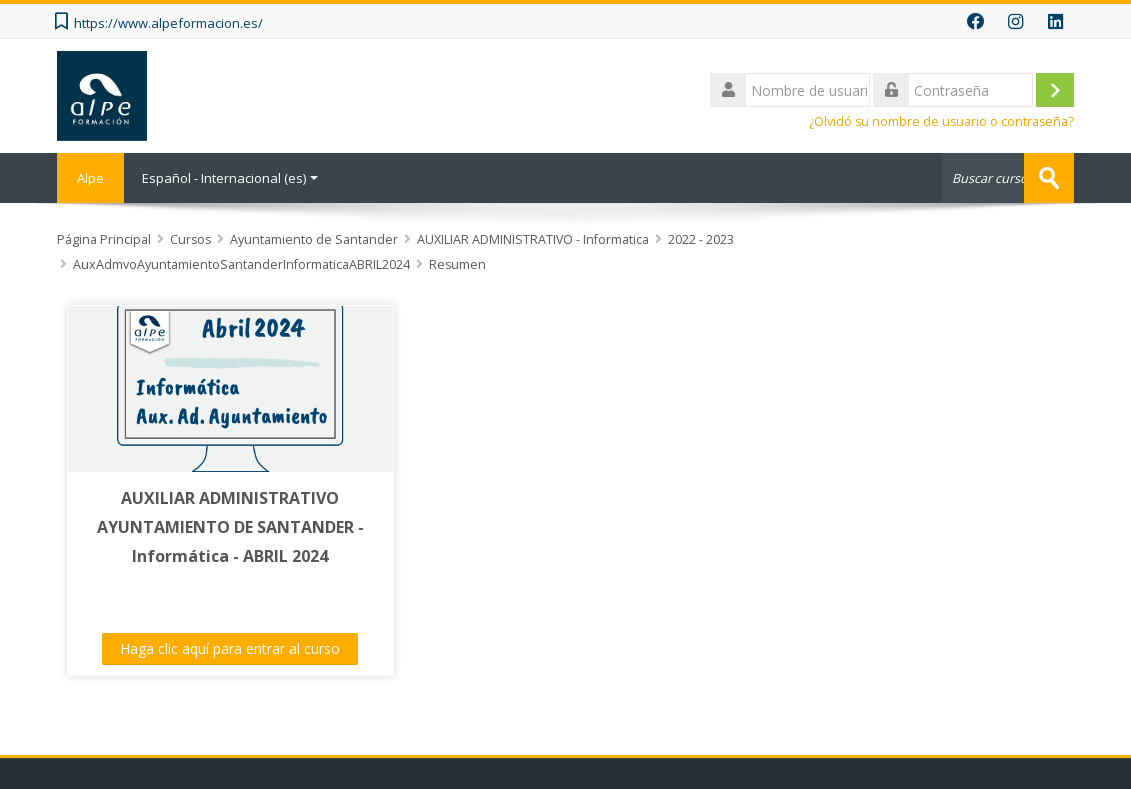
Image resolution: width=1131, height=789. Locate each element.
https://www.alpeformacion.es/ (168, 23)
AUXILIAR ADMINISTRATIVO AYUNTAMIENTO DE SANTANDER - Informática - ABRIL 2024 (230, 527)
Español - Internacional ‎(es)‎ (230, 178)
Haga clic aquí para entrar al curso (230, 648)
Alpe (90, 178)
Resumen (457, 264)
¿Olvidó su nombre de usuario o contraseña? (941, 121)
